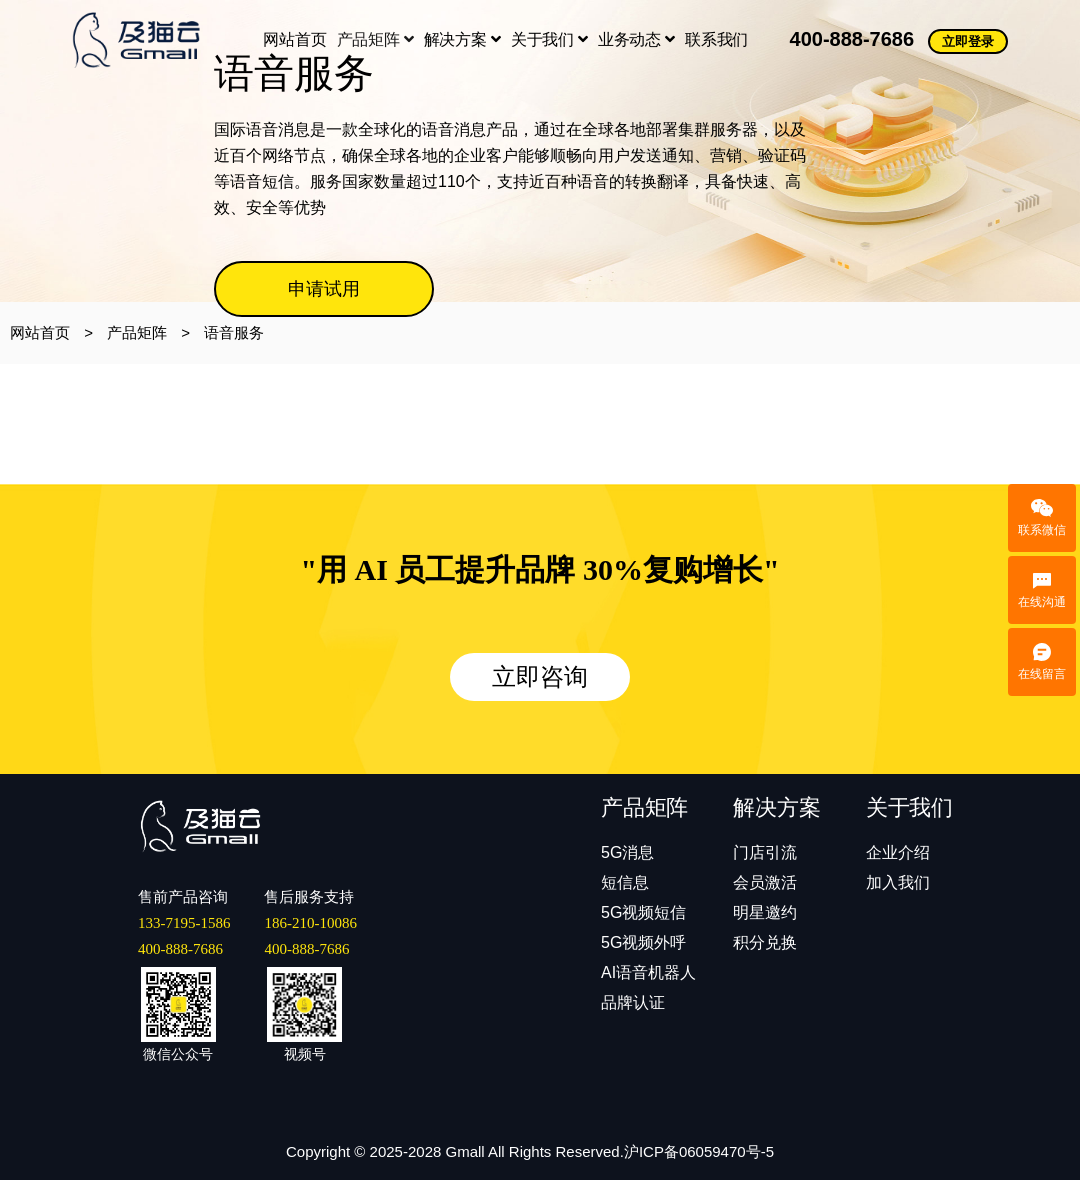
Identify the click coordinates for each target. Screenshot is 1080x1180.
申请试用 (324, 289)
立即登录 (968, 41)
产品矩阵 (375, 39)
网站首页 (294, 39)
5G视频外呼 (643, 942)
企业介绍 (898, 852)
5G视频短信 (643, 912)
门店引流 (765, 852)
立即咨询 (540, 677)
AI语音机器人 (648, 972)
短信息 (625, 882)
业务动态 (636, 39)
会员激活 (765, 882)
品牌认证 (633, 1002)
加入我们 (898, 882)
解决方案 (462, 39)
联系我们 (716, 39)
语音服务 (234, 332)
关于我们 (549, 39)
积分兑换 (765, 942)
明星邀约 (765, 912)
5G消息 (627, 852)
